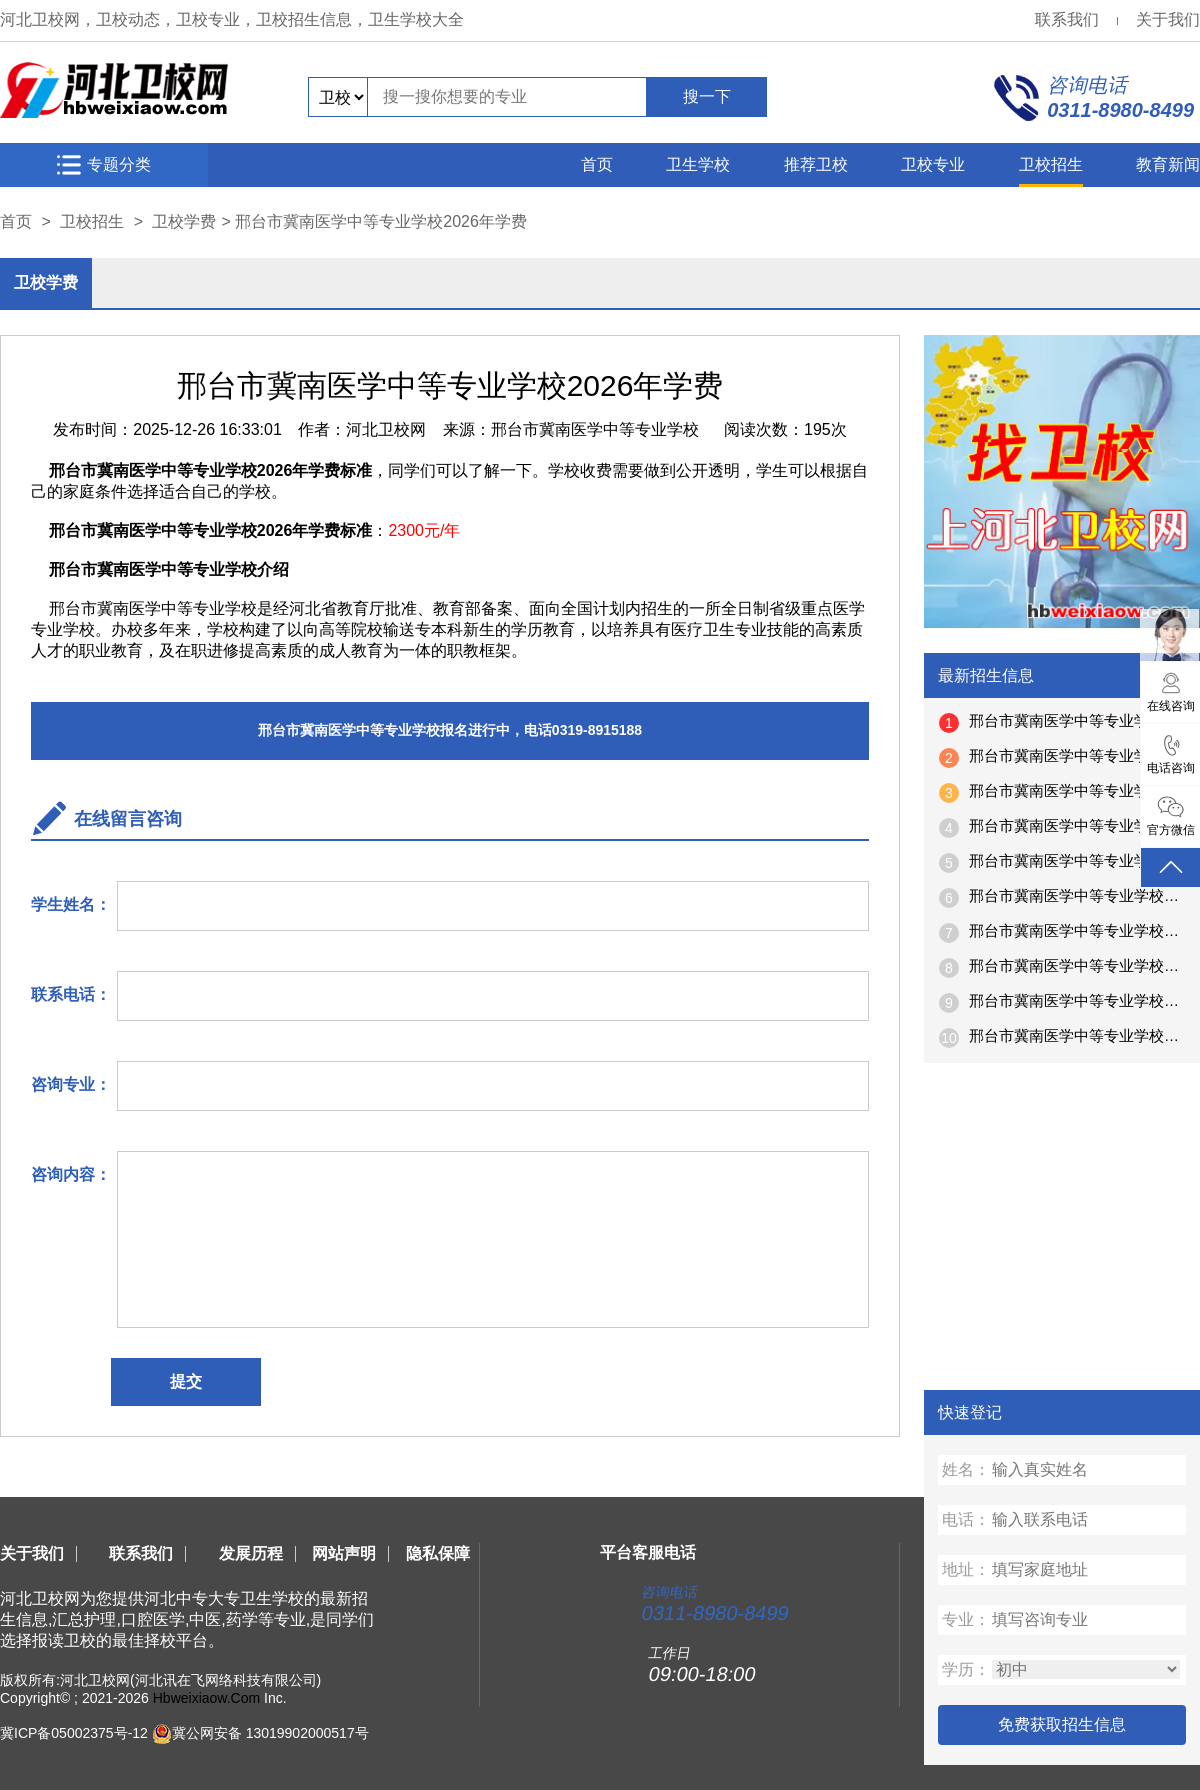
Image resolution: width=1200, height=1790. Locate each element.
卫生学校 (698, 164)
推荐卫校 (816, 164)
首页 (597, 164)
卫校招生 (1051, 164)
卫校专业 (933, 164)
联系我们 (1067, 19)
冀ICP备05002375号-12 (74, 1733)
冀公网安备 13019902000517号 (270, 1733)
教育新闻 (1168, 164)
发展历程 (251, 1553)
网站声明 (344, 1553)
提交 (186, 1381)
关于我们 (1168, 19)
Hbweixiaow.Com (206, 1698)
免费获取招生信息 (1062, 1724)
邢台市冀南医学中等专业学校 (595, 429)
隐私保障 (438, 1553)
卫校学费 (184, 221)
